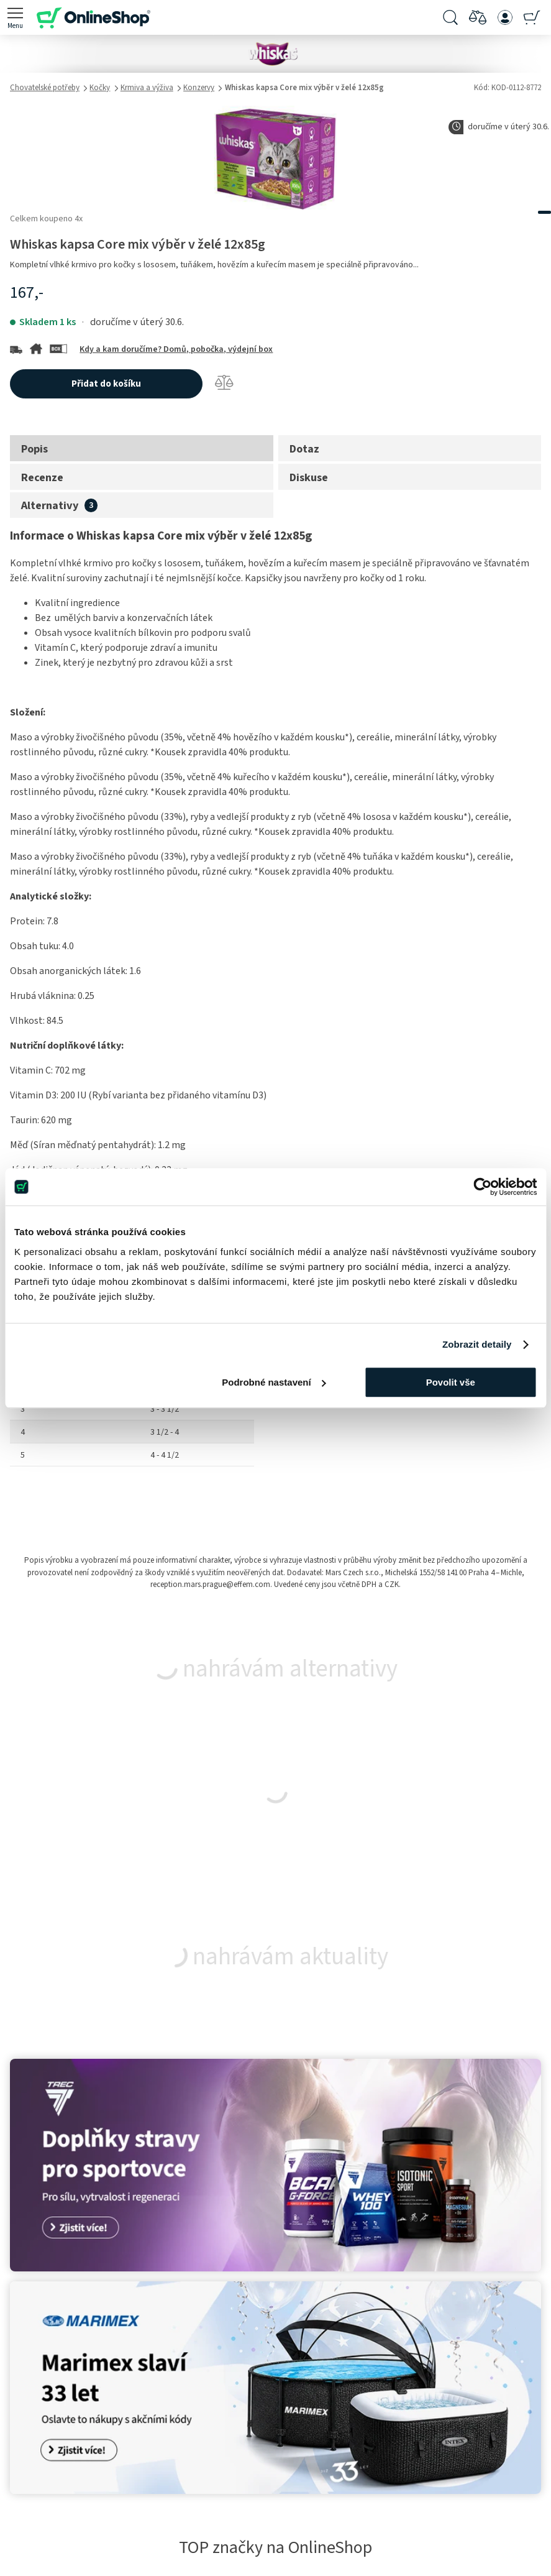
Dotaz (304, 449)
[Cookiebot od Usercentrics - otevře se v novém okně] (482, 1186)
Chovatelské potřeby (45, 87)
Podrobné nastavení (274, 1382)
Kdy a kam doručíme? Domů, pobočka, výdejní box (176, 349)
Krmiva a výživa (147, 87)
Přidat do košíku (106, 383)
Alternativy (49, 505)
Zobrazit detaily (477, 1344)
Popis (34, 449)
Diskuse (308, 477)
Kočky (99, 87)
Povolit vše (450, 1382)
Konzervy (198, 87)
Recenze (42, 477)
